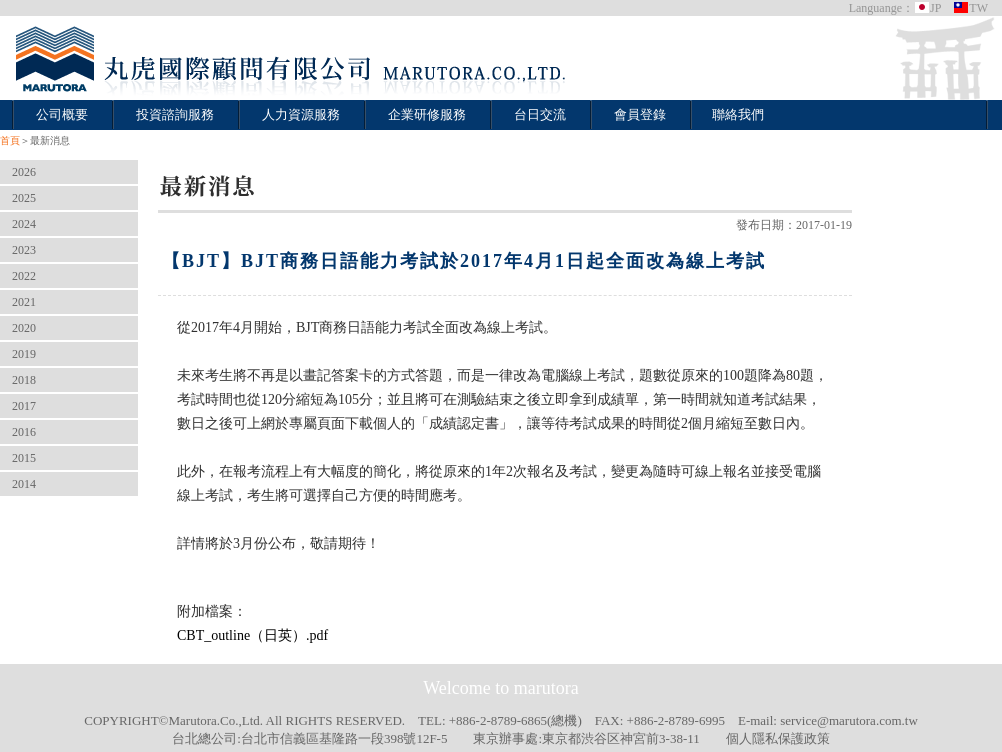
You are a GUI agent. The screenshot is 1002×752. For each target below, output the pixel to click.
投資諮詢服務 (175, 114)
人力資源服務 (301, 114)
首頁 (10, 140)
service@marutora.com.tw (849, 720)
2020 (24, 328)
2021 (24, 302)
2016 (24, 432)
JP (927, 8)
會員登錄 (640, 114)
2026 (24, 172)
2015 (24, 458)
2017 (24, 406)
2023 (24, 250)
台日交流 (540, 114)
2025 (24, 198)
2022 (24, 276)
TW (970, 8)
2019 (24, 354)
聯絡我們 (738, 114)
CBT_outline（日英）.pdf (252, 635)
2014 (24, 484)
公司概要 (62, 114)
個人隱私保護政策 (778, 738)
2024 (24, 224)
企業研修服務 (427, 114)
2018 (24, 380)
